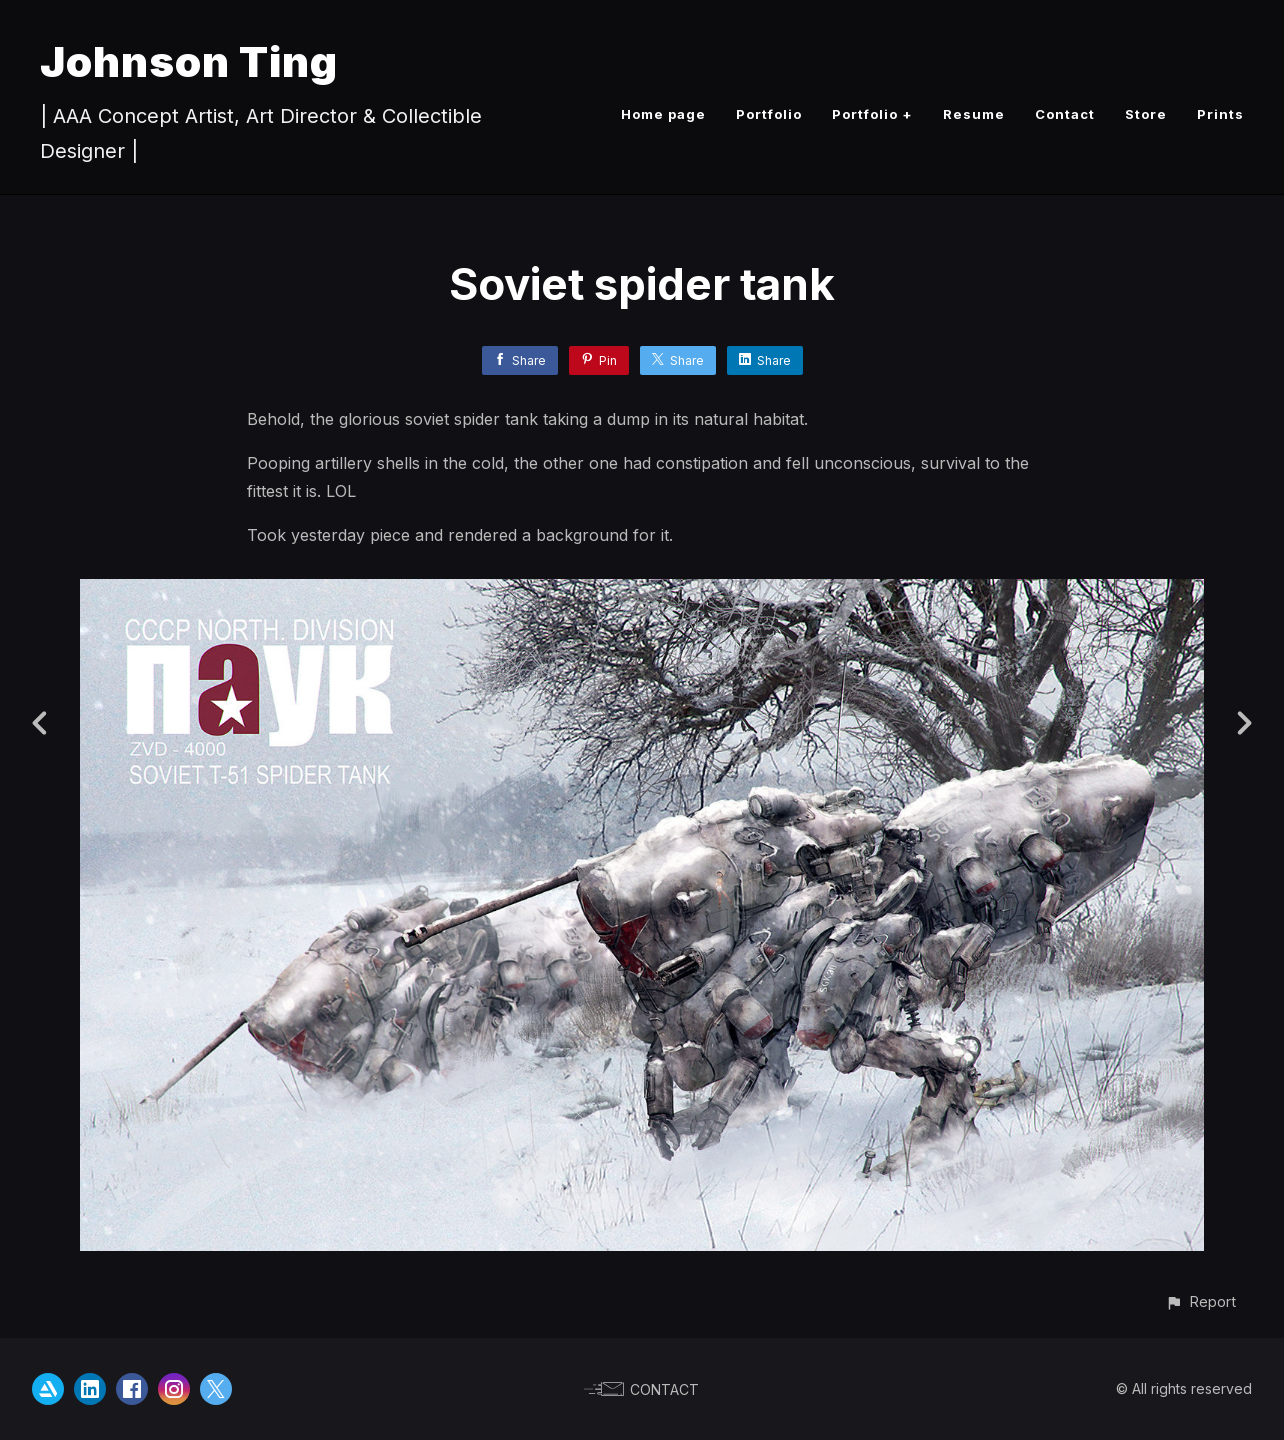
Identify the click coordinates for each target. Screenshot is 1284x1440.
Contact (1065, 114)
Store (1146, 114)
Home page (663, 114)
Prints (1220, 114)
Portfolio (769, 114)
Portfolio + (872, 114)
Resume (974, 114)
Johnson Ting (189, 61)
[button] (1200, 1301)
